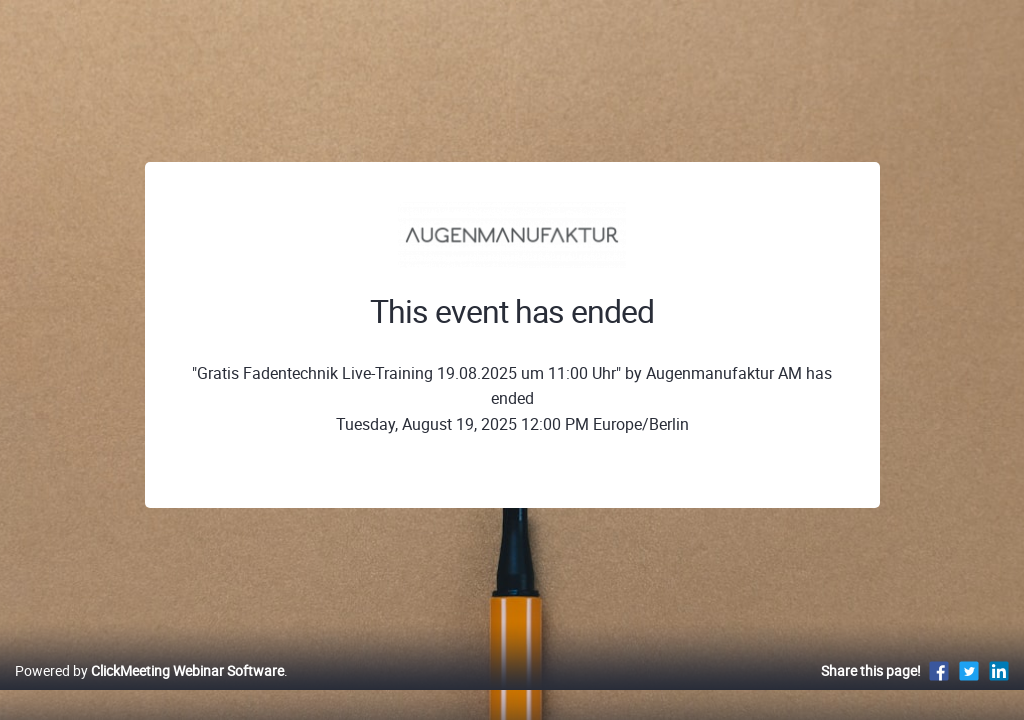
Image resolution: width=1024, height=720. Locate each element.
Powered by (149, 691)
